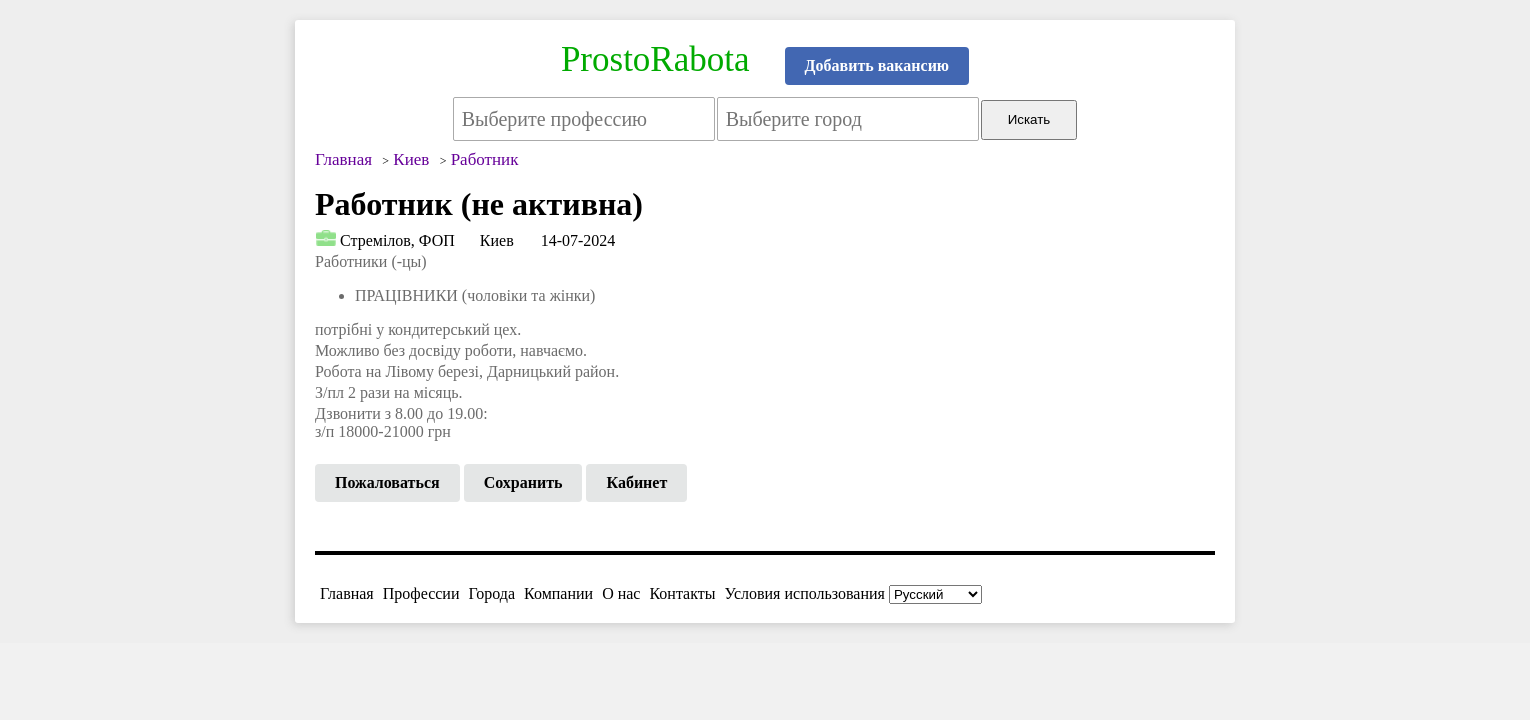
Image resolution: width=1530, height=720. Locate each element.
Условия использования (805, 593)
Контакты (682, 593)
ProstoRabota (655, 59)
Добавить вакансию (877, 65)
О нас (621, 593)
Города (491, 593)
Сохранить (523, 482)
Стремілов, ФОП (397, 240)
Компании (558, 593)
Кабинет (636, 482)
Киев (497, 240)
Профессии (421, 593)
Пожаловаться (387, 482)
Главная (347, 593)
